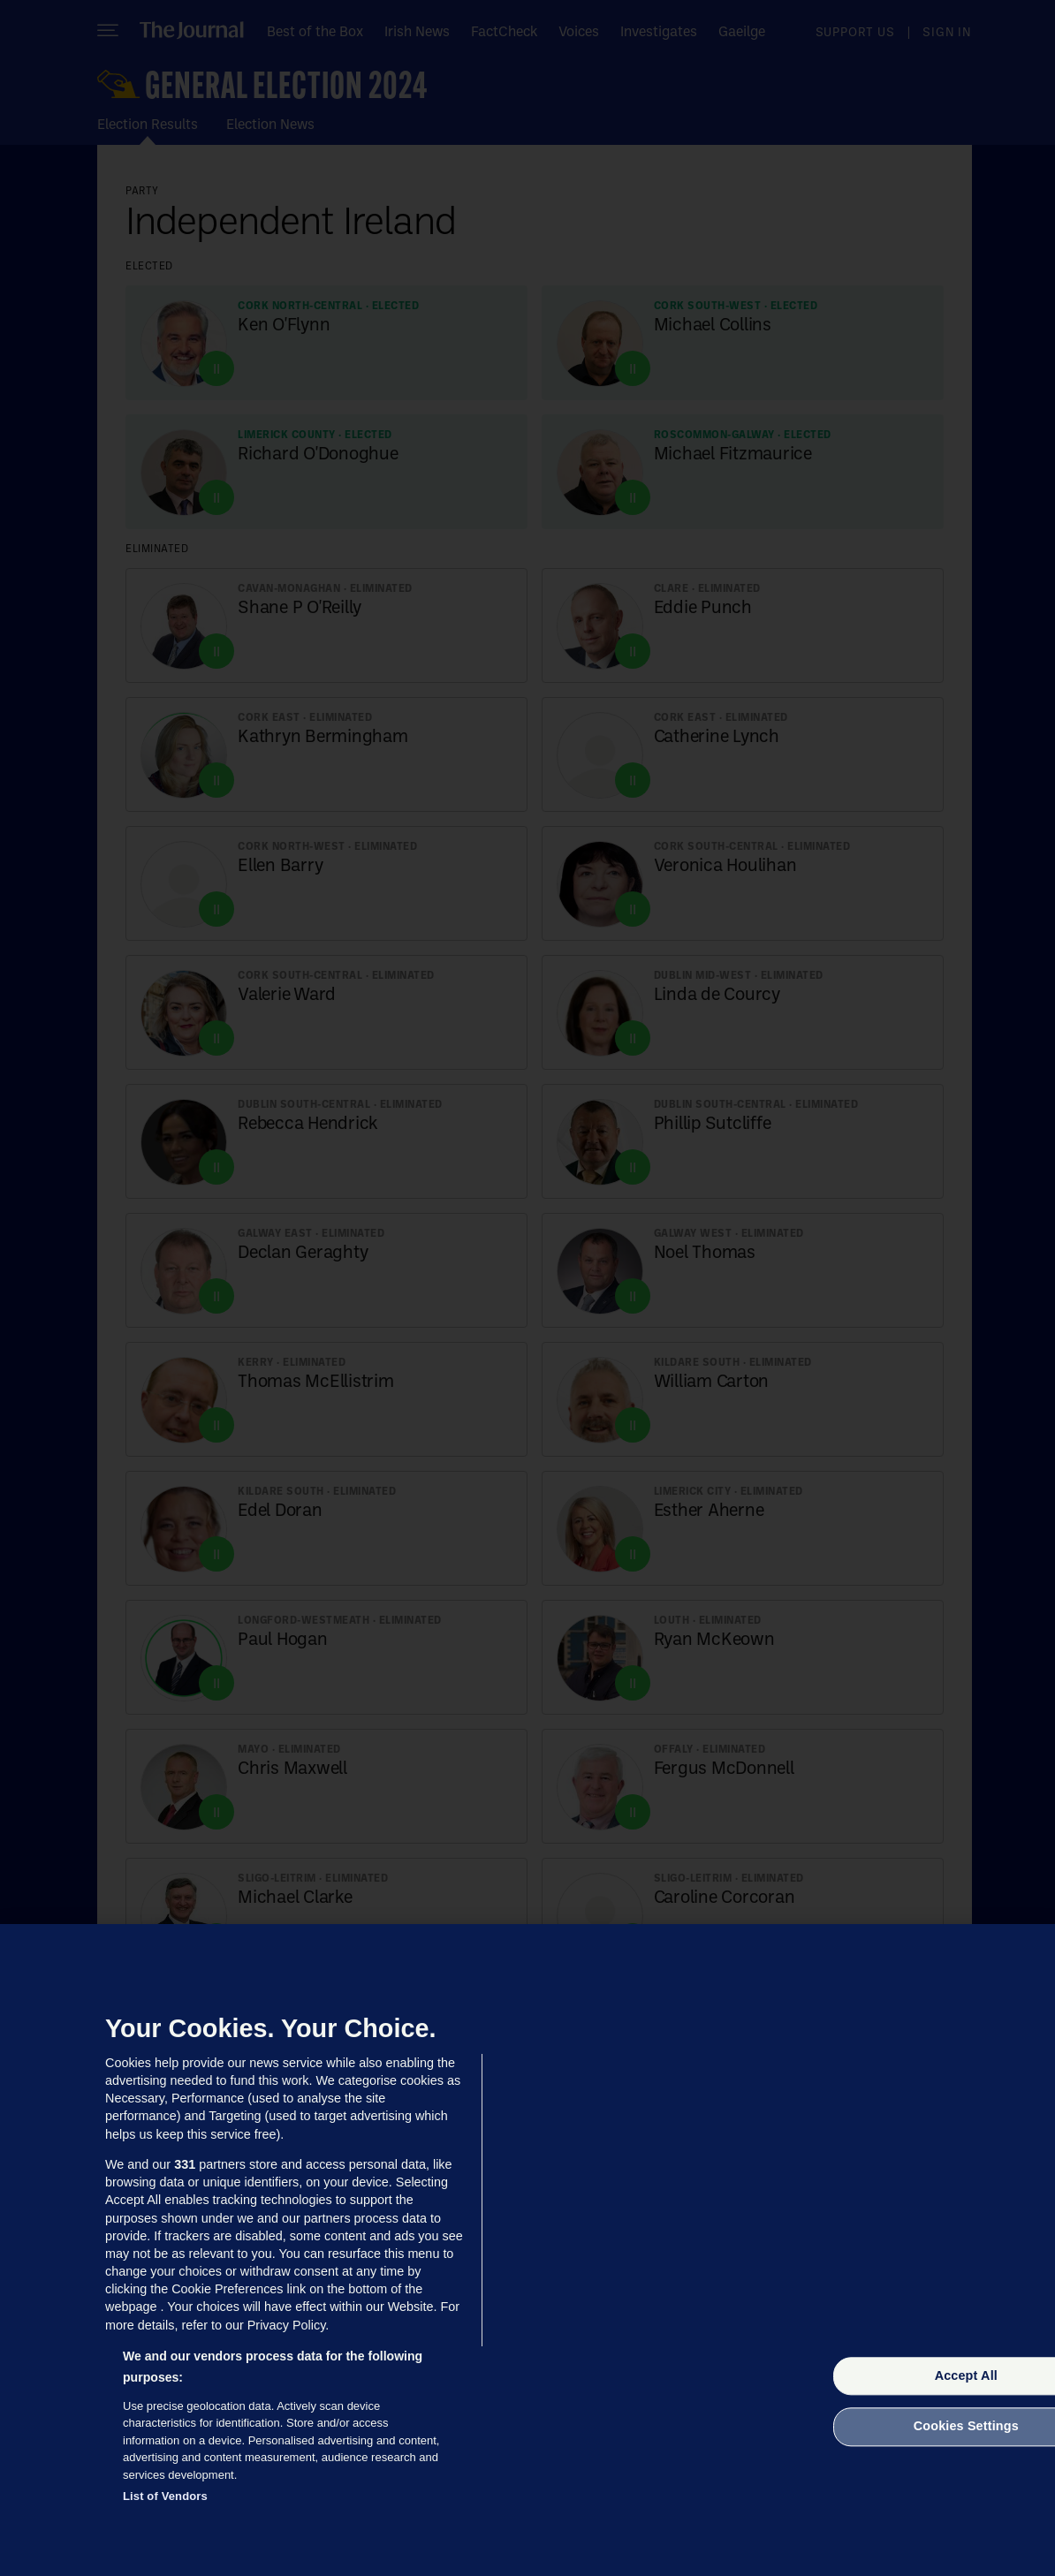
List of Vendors (165, 2496)
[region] (527, 2250)
